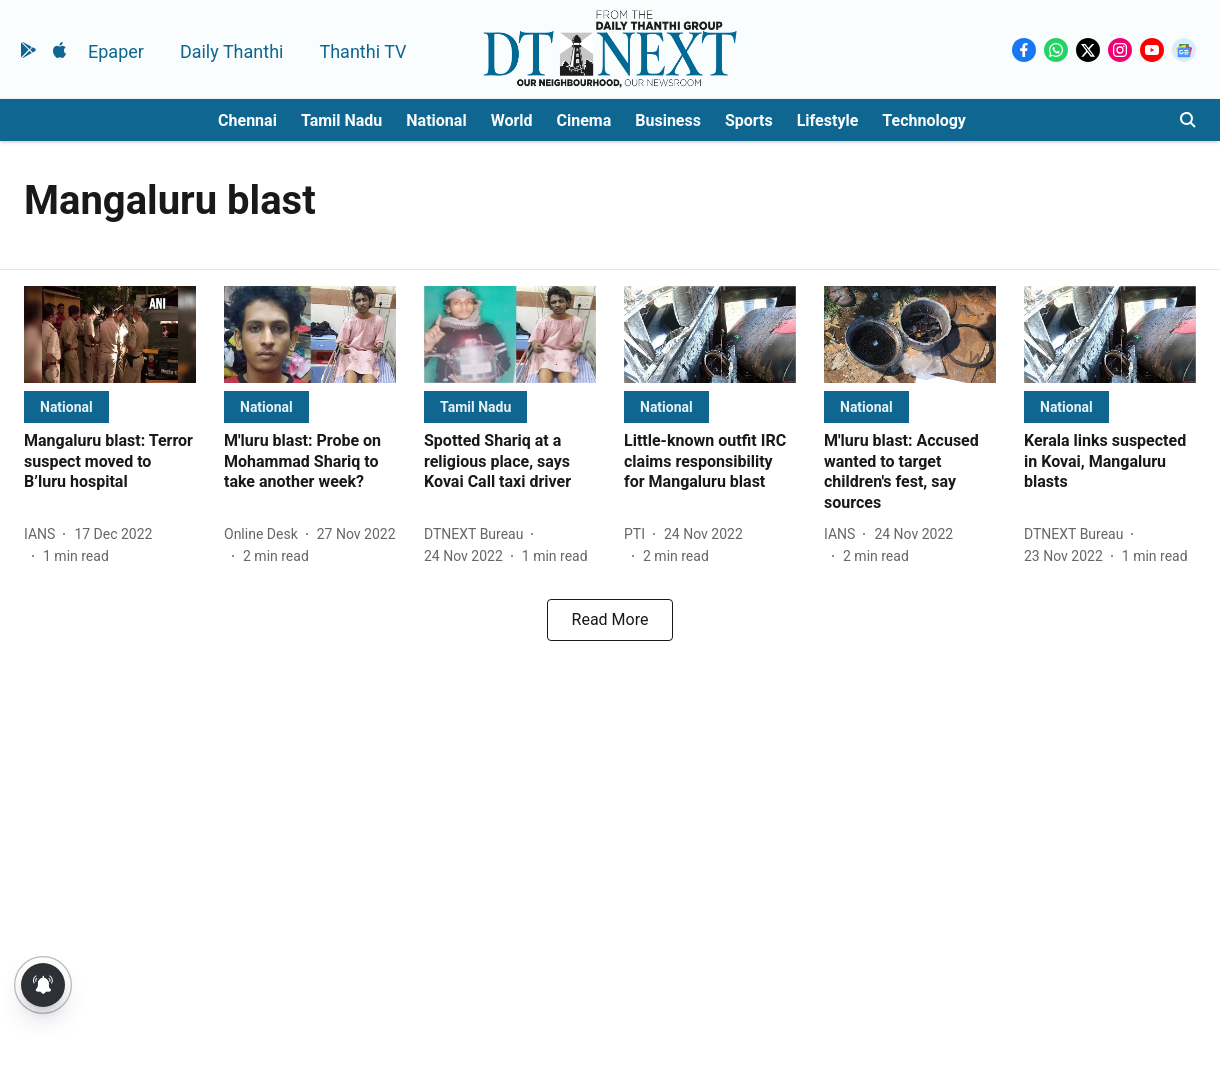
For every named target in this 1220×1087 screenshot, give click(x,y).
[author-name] (43, 534)
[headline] (110, 462)
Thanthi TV (362, 51)
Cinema (584, 120)
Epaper (116, 51)
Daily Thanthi (232, 51)
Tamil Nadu (341, 120)
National (436, 120)
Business (668, 120)
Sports (749, 120)
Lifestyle (828, 120)
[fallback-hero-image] (110, 334)
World (512, 120)
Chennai (247, 120)
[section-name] (66, 406)
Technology (924, 120)
